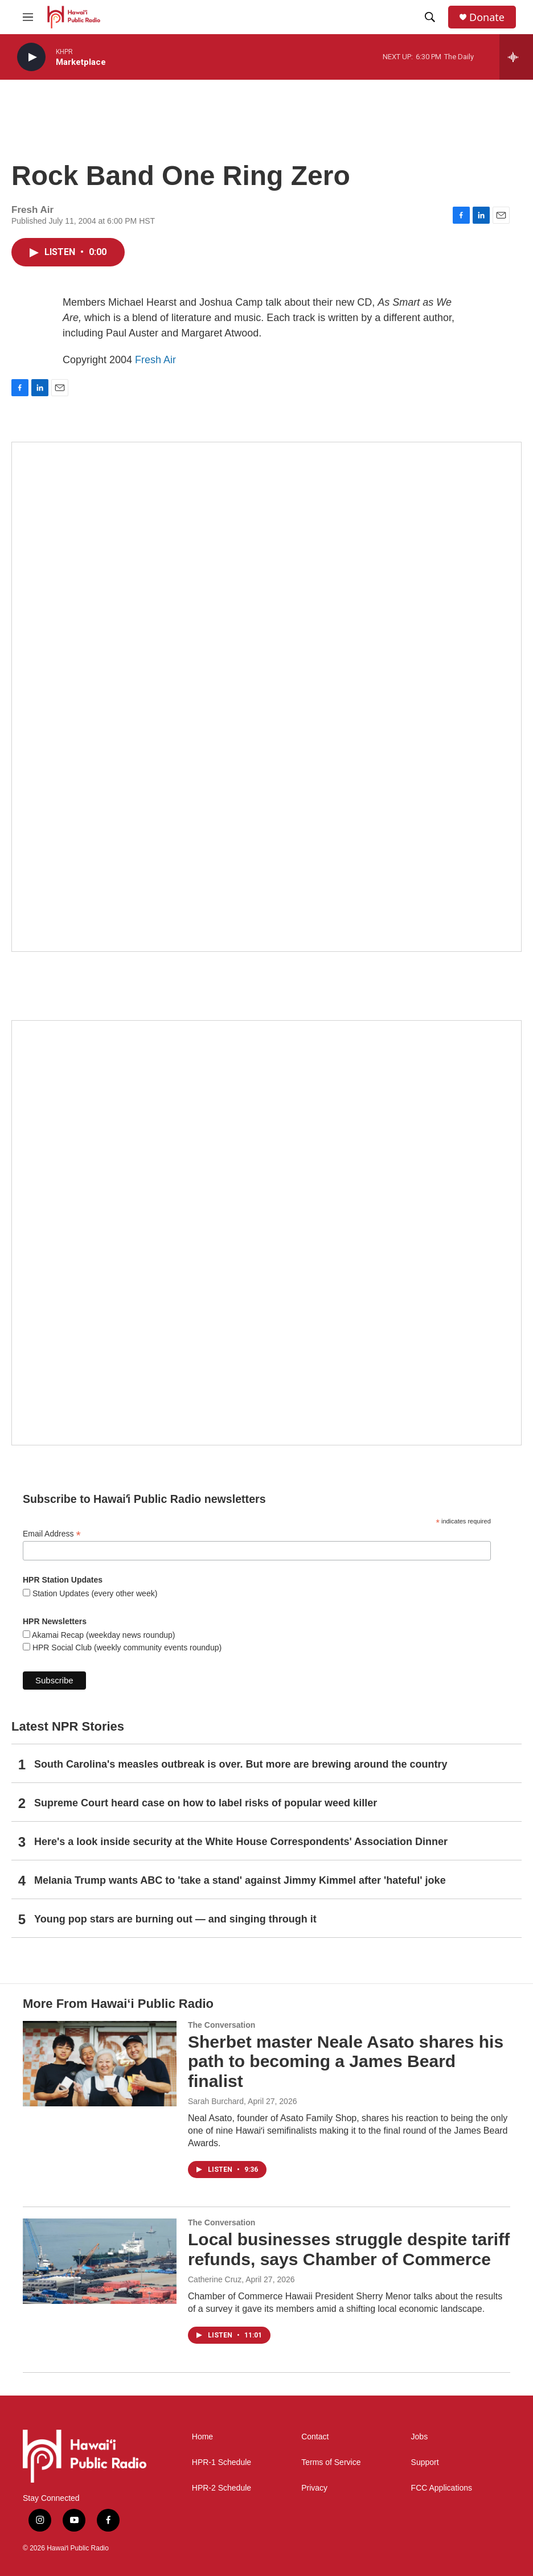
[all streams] (516, 57)
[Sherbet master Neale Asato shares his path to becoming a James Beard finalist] (100, 2063)
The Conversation (221, 2024)
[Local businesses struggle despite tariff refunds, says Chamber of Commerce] (100, 2261)
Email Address (52, 1534)
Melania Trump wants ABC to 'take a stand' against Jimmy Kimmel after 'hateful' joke (240, 1880)
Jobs (419, 2437)
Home (202, 2437)
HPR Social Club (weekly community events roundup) (126, 1647)
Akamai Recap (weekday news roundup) (102, 1635)
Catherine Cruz (214, 2279)
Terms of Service (330, 2462)
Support (425, 2462)
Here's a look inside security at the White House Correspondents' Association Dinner (241, 1841)
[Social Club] (266, 1233)
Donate (487, 17)
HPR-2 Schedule (221, 2488)
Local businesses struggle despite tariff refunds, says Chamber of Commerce (349, 2249)
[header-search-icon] (430, 17)
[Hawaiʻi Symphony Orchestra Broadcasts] (266, 696)
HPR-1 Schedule (221, 2462)
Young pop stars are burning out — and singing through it (175, 1919)
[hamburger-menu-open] (28, 17)
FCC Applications (441, 2488)
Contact (315, 2437)
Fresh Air (155, 359)
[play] (31, 57)
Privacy (314, 2488)
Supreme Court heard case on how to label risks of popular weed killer (205, 1803)
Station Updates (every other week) (93, 1593)
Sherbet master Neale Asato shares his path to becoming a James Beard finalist (345, 2061)
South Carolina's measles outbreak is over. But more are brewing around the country (240, 1764)
